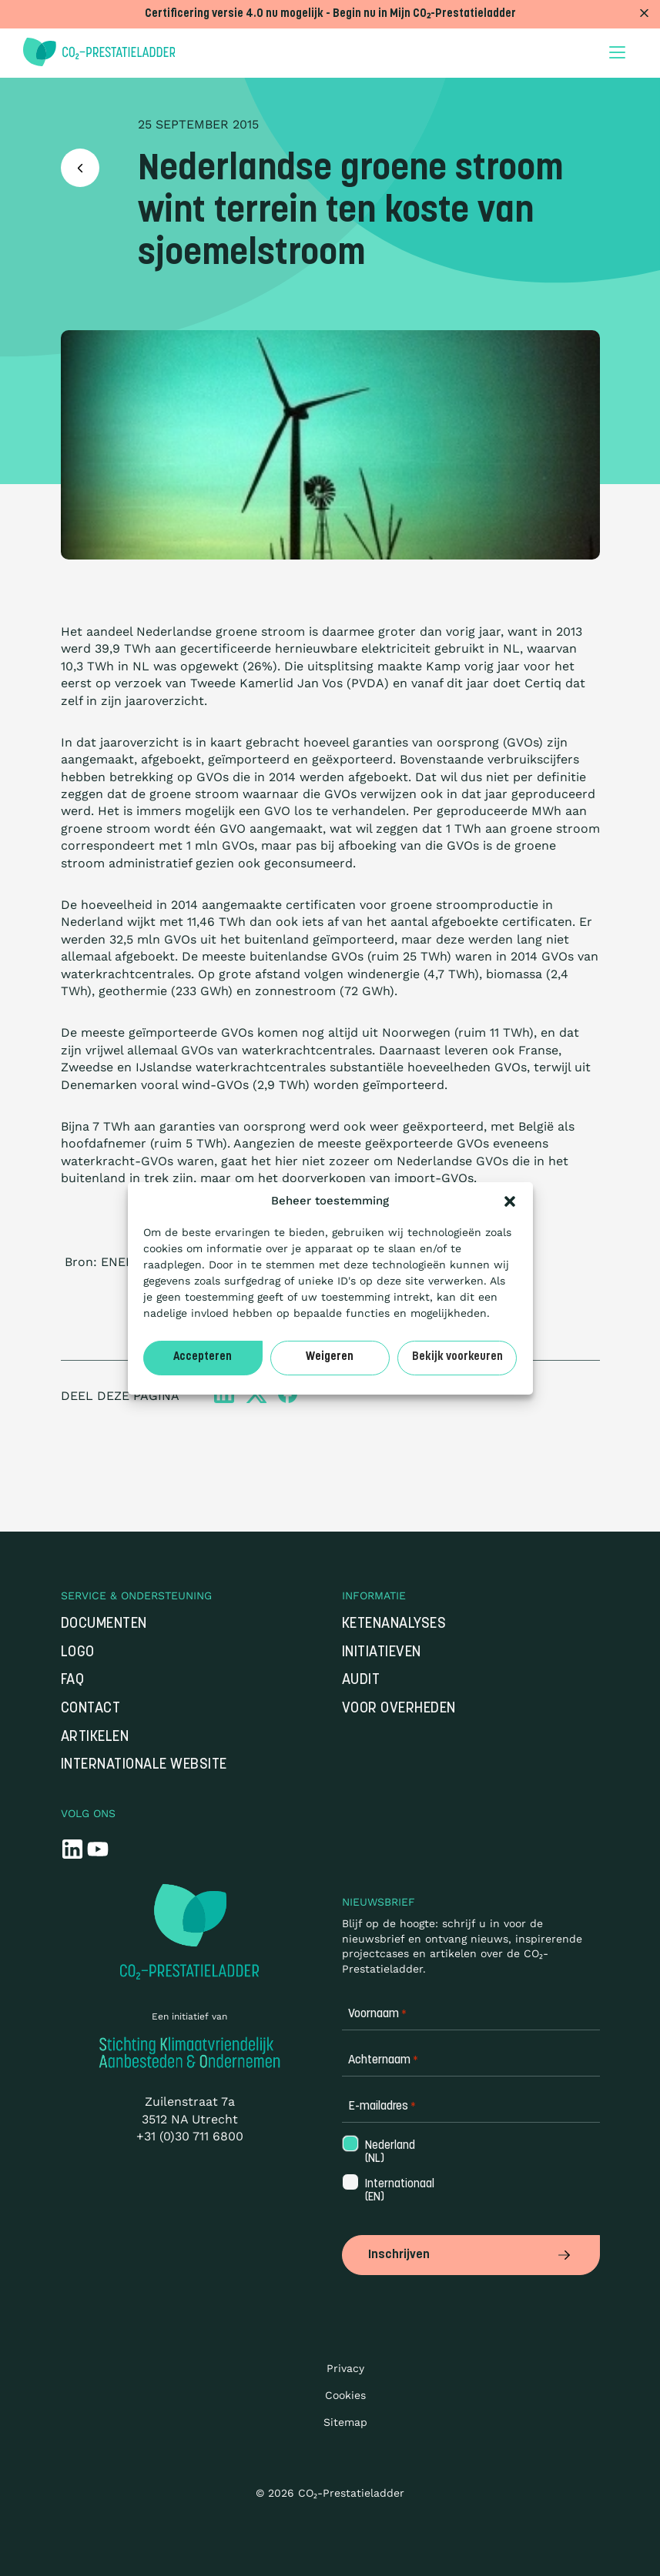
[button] (510, 1201)
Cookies (345, 2395)
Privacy (345, 2368)
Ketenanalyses (394, 1624)
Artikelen (95, 1737)
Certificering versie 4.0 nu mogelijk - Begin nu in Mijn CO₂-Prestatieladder (330, 14)
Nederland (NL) (388, 2152)
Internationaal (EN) (398, 2191)
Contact (91, 1709)
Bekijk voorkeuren (457, 1357)
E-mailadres (382, 2106)
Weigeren (329, 1357)
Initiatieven (381, 1652)
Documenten (104, 1624)
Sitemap (345, 2422)
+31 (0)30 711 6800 (189, 2136)
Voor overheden (399, 1709)
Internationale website (144, 1765)
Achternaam (383, 2060)
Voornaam (377, 2014)
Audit (361, 1680)
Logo (78, 1652)
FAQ (73, 1680)
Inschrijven (471, 2255)
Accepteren (202, 1357)
